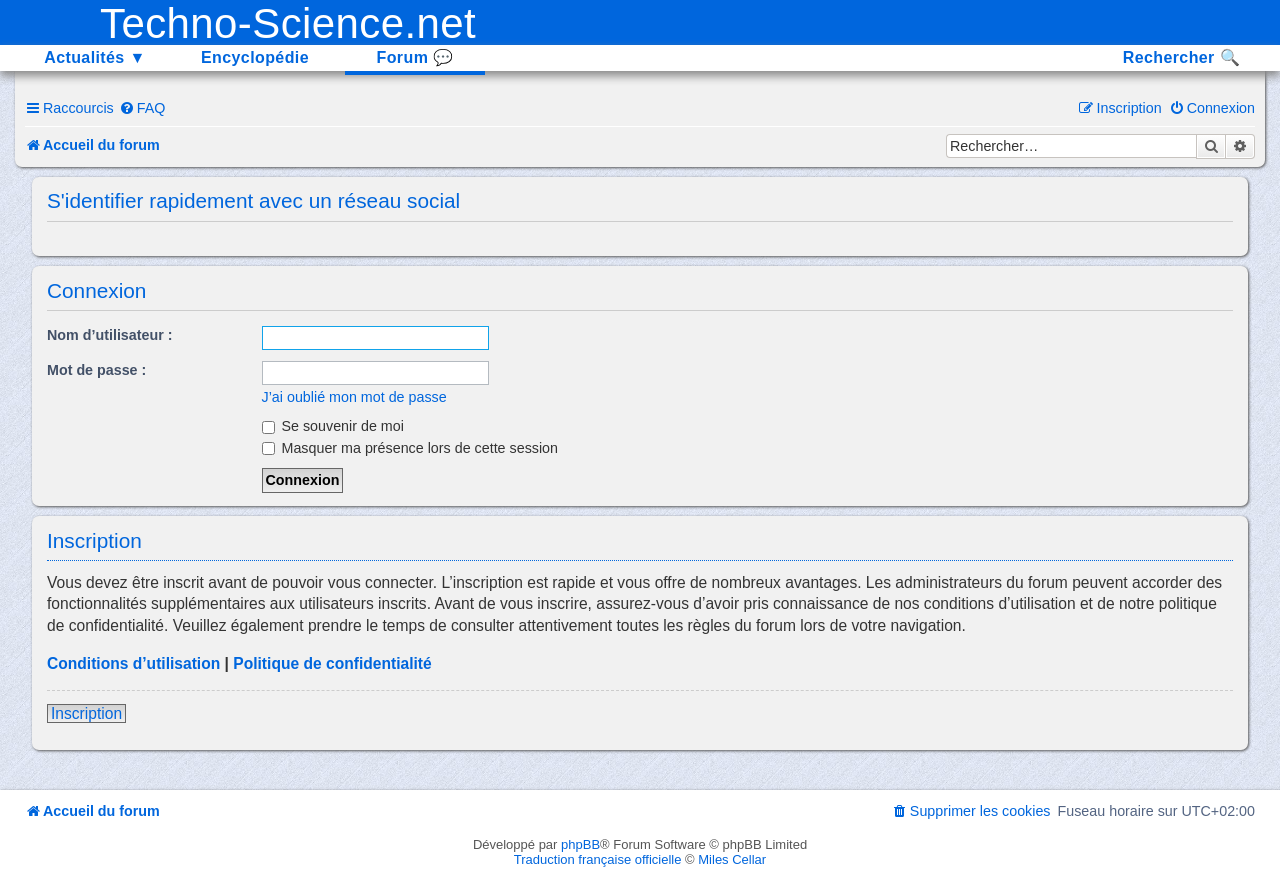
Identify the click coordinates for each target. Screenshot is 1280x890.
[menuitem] (142, 108)
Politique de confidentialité (332, 663)
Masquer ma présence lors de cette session (410, 448)
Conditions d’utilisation (133, 663)
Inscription (86, 713)
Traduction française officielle (598, 859)
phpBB (580, 844)
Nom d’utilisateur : (110, 335)
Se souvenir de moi (333, 426)
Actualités (95, 57)
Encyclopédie (255, 57)
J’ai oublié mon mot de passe (354, 397)
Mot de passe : (96, 370)
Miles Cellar (732, 859)
